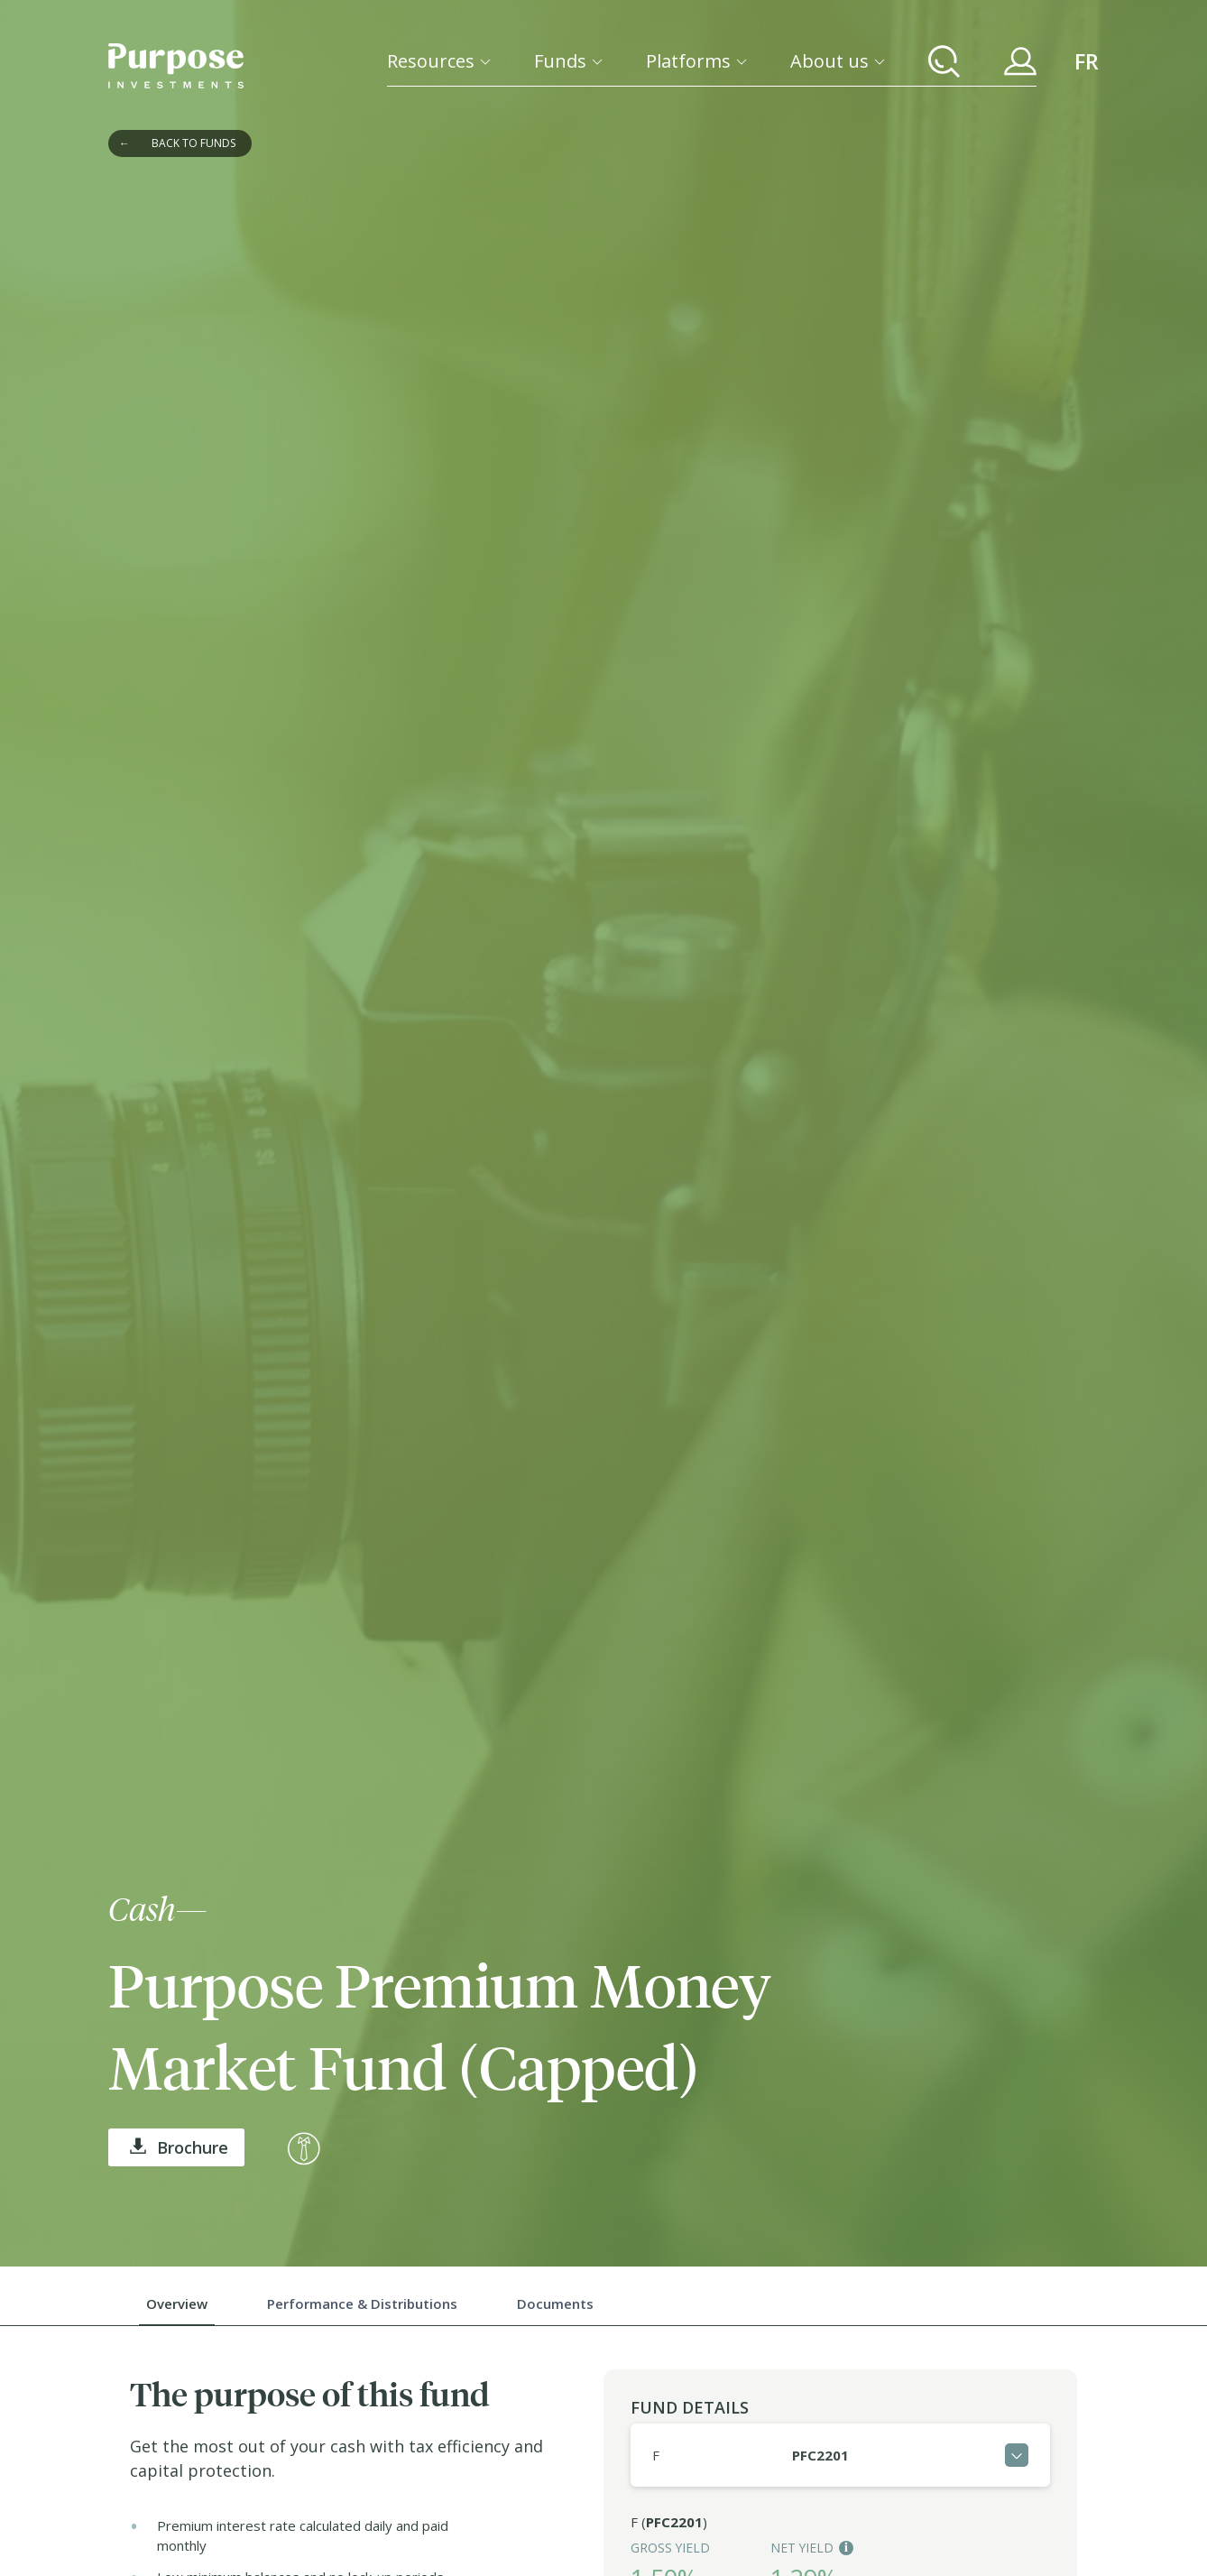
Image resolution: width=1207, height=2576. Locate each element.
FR (1086, 61)
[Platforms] (696, 61)
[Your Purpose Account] (1020, 61)
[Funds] (568, 61)
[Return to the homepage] (176, 65)
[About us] (837, 61)
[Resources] (439, 61)
